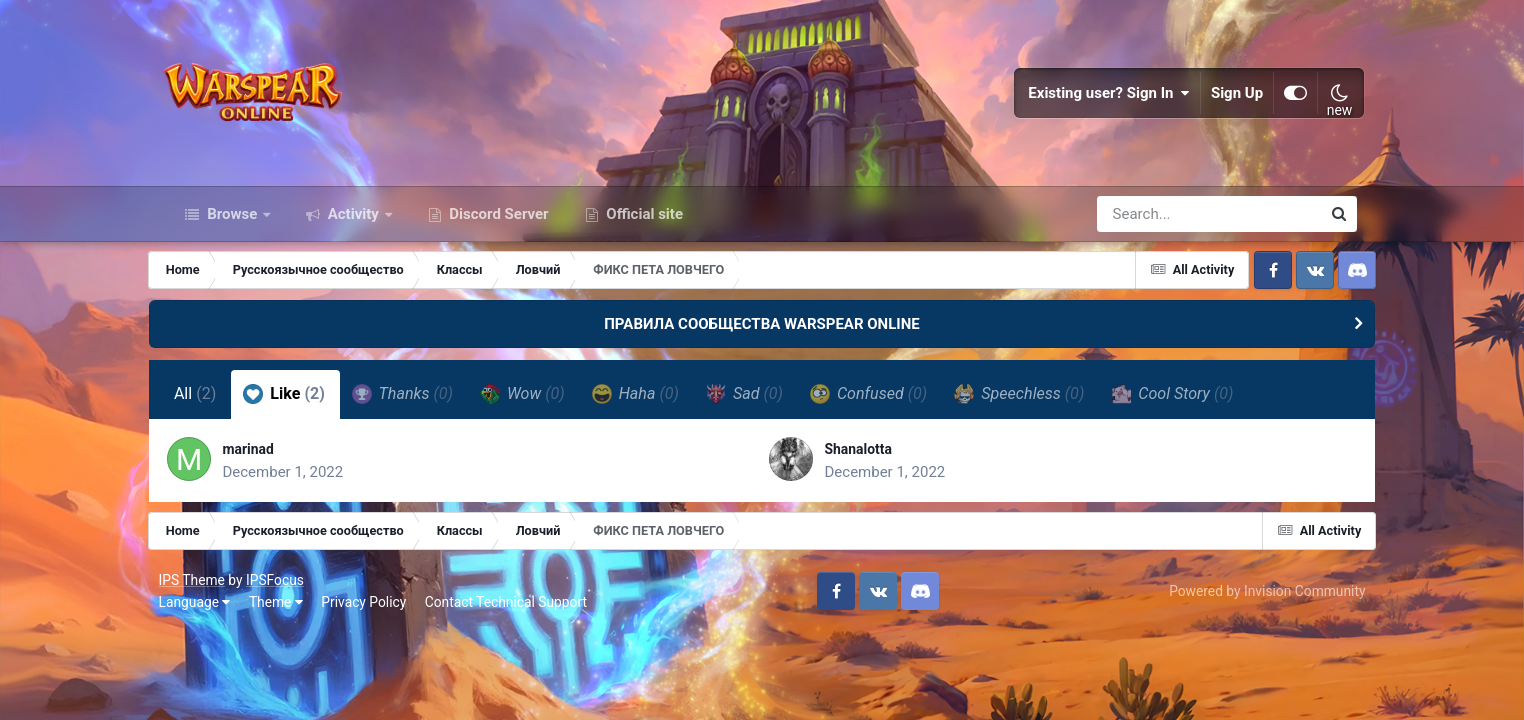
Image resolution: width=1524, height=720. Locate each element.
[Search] (1152, 228)
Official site (643, 228)
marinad (271, 464)
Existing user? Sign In (1102, 100)
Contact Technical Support (515, 620)
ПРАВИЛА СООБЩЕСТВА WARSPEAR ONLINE (762, 338)
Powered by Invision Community (1258, 609)
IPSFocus (284, 598)
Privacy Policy (372, 620)
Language (203, 620)
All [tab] (213, 408)
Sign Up (1229, 100)
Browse (232, 228)
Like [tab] (303, 408)
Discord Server (497, 228)
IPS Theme (200, 598)
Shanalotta (864, 464)
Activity (353, 228)
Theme (285, 620)
